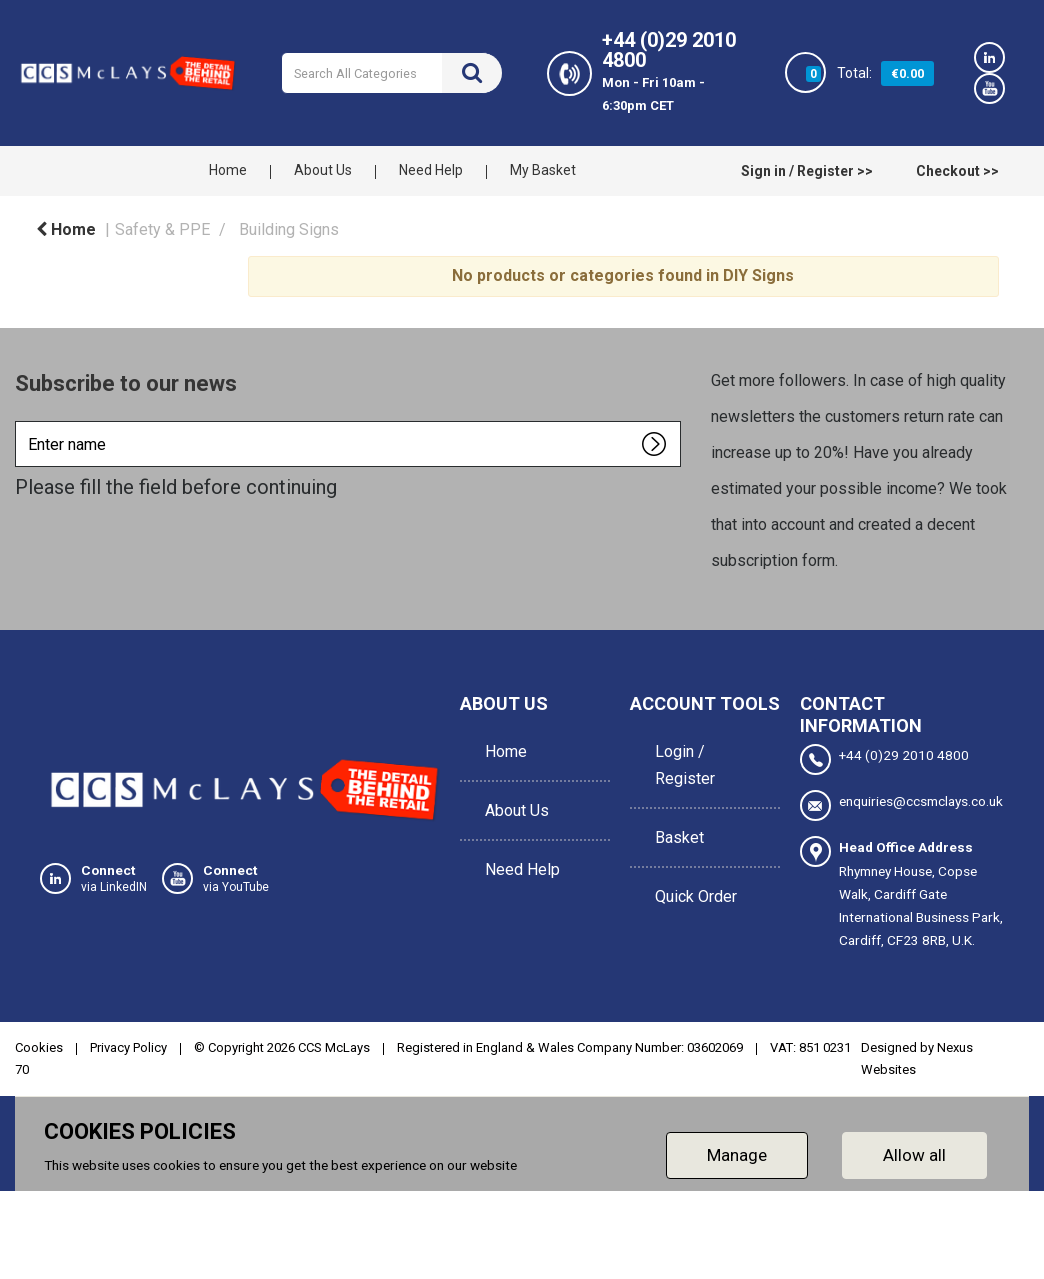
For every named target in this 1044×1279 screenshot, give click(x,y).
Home (228, 170)
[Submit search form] (472, 73)
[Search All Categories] (392, 73)
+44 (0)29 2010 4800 (884, 759)
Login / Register (680, 758)
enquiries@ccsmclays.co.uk (901, 805)
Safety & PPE (162, 229)
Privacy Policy (128, 1047)
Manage (737, 1155)
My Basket (543, 170)
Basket (674, 816)
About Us (323, 170)
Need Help (431, 170)
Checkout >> (957, 171)
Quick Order (691, 861)
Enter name (20, 420)
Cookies (39, 1047)
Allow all (914, 1155)
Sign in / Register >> (807, 171)
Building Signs (289, 229)
